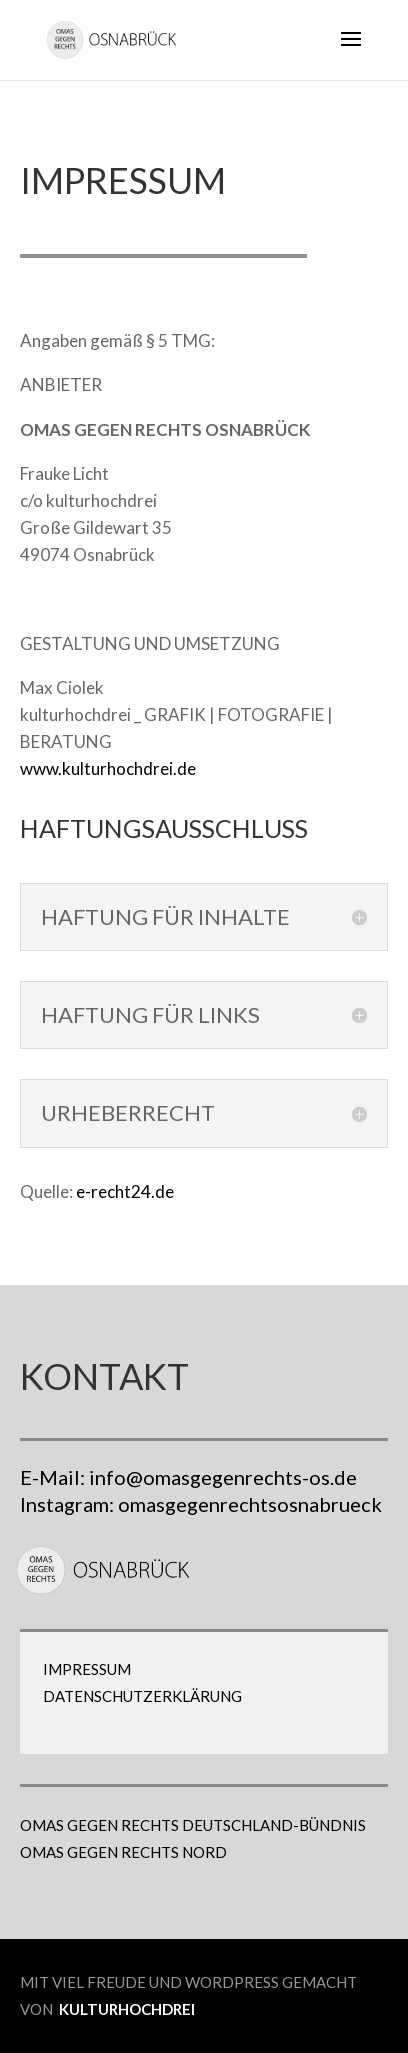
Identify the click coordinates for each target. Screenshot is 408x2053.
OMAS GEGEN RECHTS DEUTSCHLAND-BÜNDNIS (193, 1825)
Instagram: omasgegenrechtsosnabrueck (201, 1504)
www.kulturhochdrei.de (108, 768)
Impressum (87, 1669)
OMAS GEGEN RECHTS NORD (123, 1852)
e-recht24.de (125, 1191)
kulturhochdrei (127, 2009)
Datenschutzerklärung (142, 1696)
